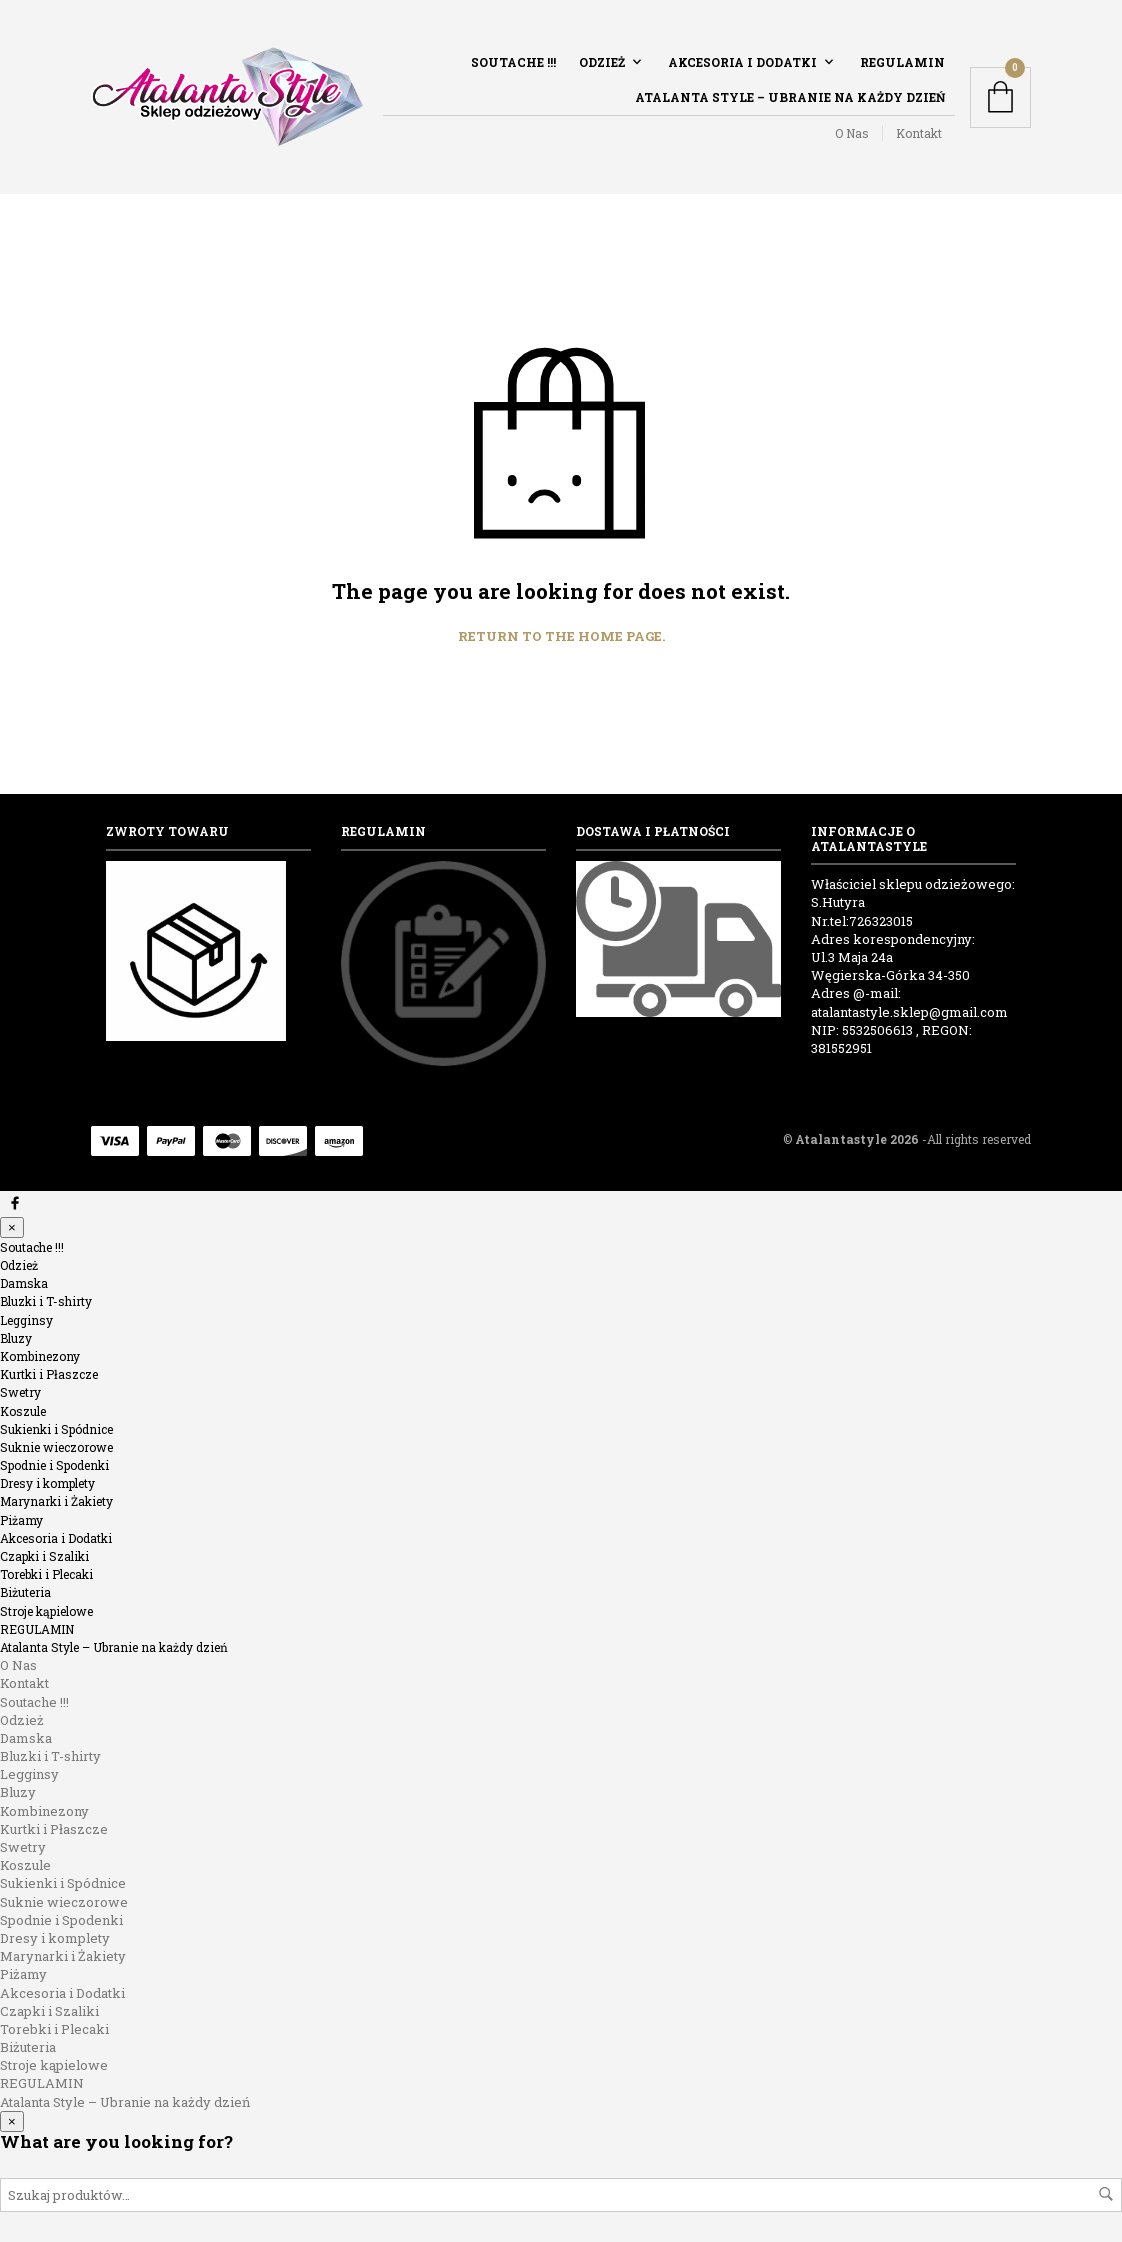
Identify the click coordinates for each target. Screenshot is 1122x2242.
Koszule (23, 1411)
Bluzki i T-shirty (46, 1301)
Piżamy (21, 1520)
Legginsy (26, 1320)
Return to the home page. (561, 637)
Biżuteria (25, 1592)
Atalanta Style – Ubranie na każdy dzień (790, 97)
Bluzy (16, 1338)
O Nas (852, 133)
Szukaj (1106, 2194)
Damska (24, 1283)
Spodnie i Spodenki (54, 1465)
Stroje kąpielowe (46, 1611)
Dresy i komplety (47, 1483)
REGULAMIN (902, 62)
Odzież (602, 62)
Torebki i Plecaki (46, 1574)
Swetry (20, 1392)
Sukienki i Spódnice (56, 1429)
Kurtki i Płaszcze (49, 1374)
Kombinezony (40, 1356)
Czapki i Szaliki (44, 1556)
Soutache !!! (513, 62)
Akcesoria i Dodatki (742, 62)
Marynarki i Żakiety (56, 1501)
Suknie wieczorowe (56, 1447)
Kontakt (919, 133)
